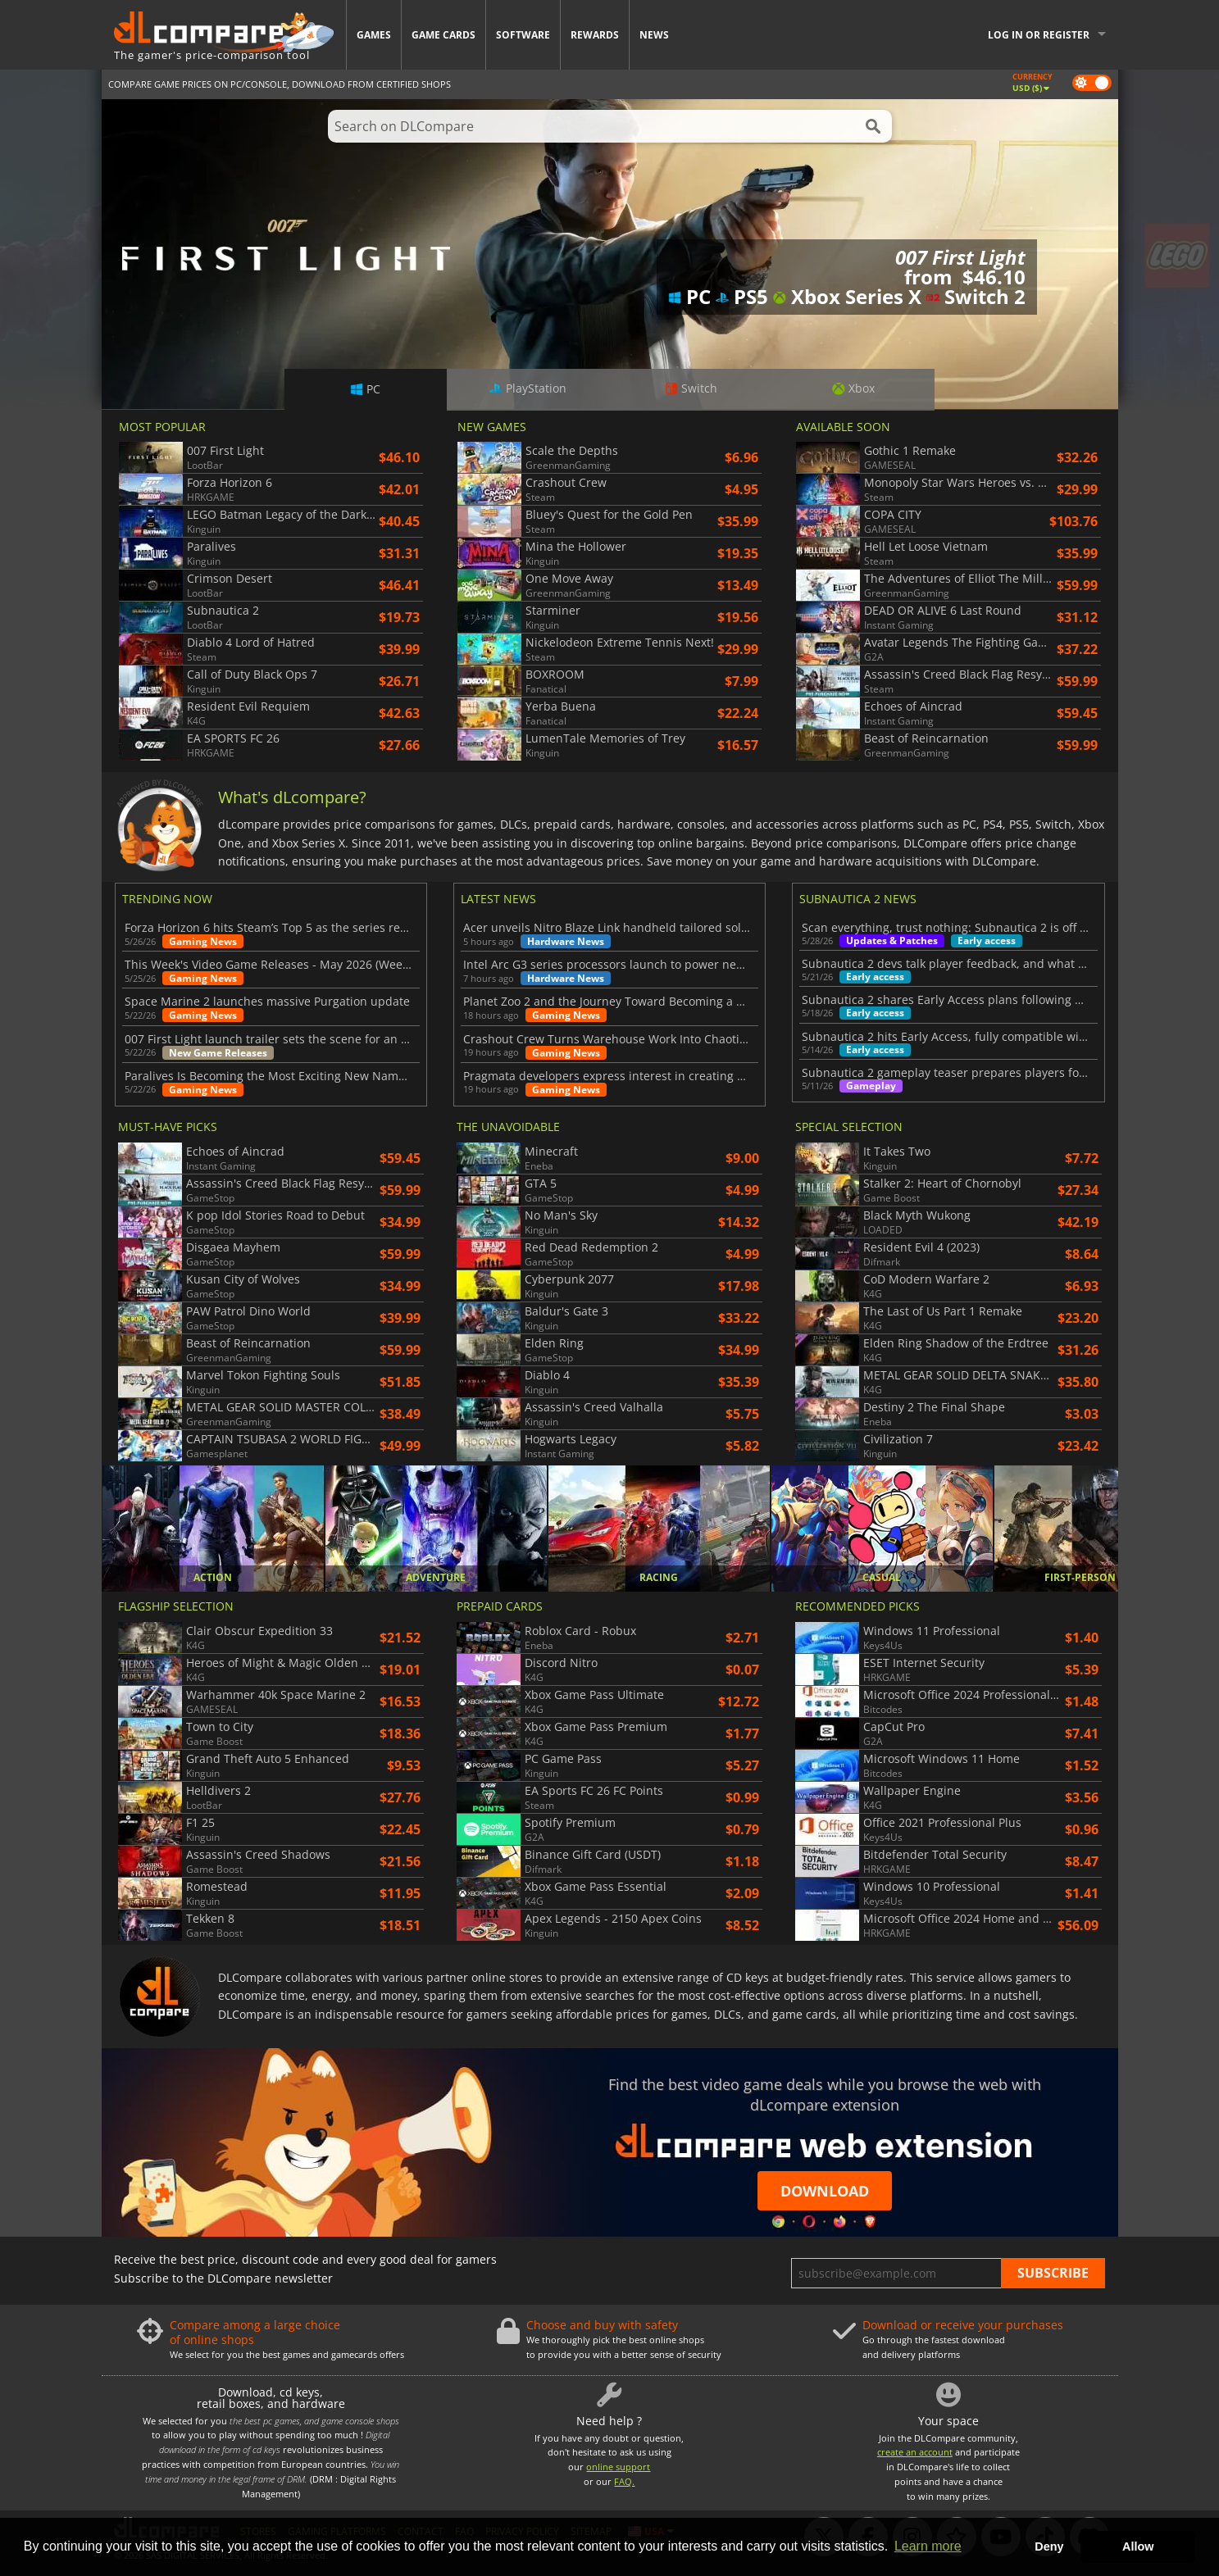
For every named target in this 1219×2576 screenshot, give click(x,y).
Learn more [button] (928, 2546)
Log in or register (1038, 35)
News (654, 35)
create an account (915, 2452)
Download (824, 2191)
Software (523, 35)
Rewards (595, 35)
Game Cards (443, 35)
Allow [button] (1137, 2546)
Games (374, 35)
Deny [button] (1049, 2546)
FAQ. (624, 2481)
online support (618, 2466)
